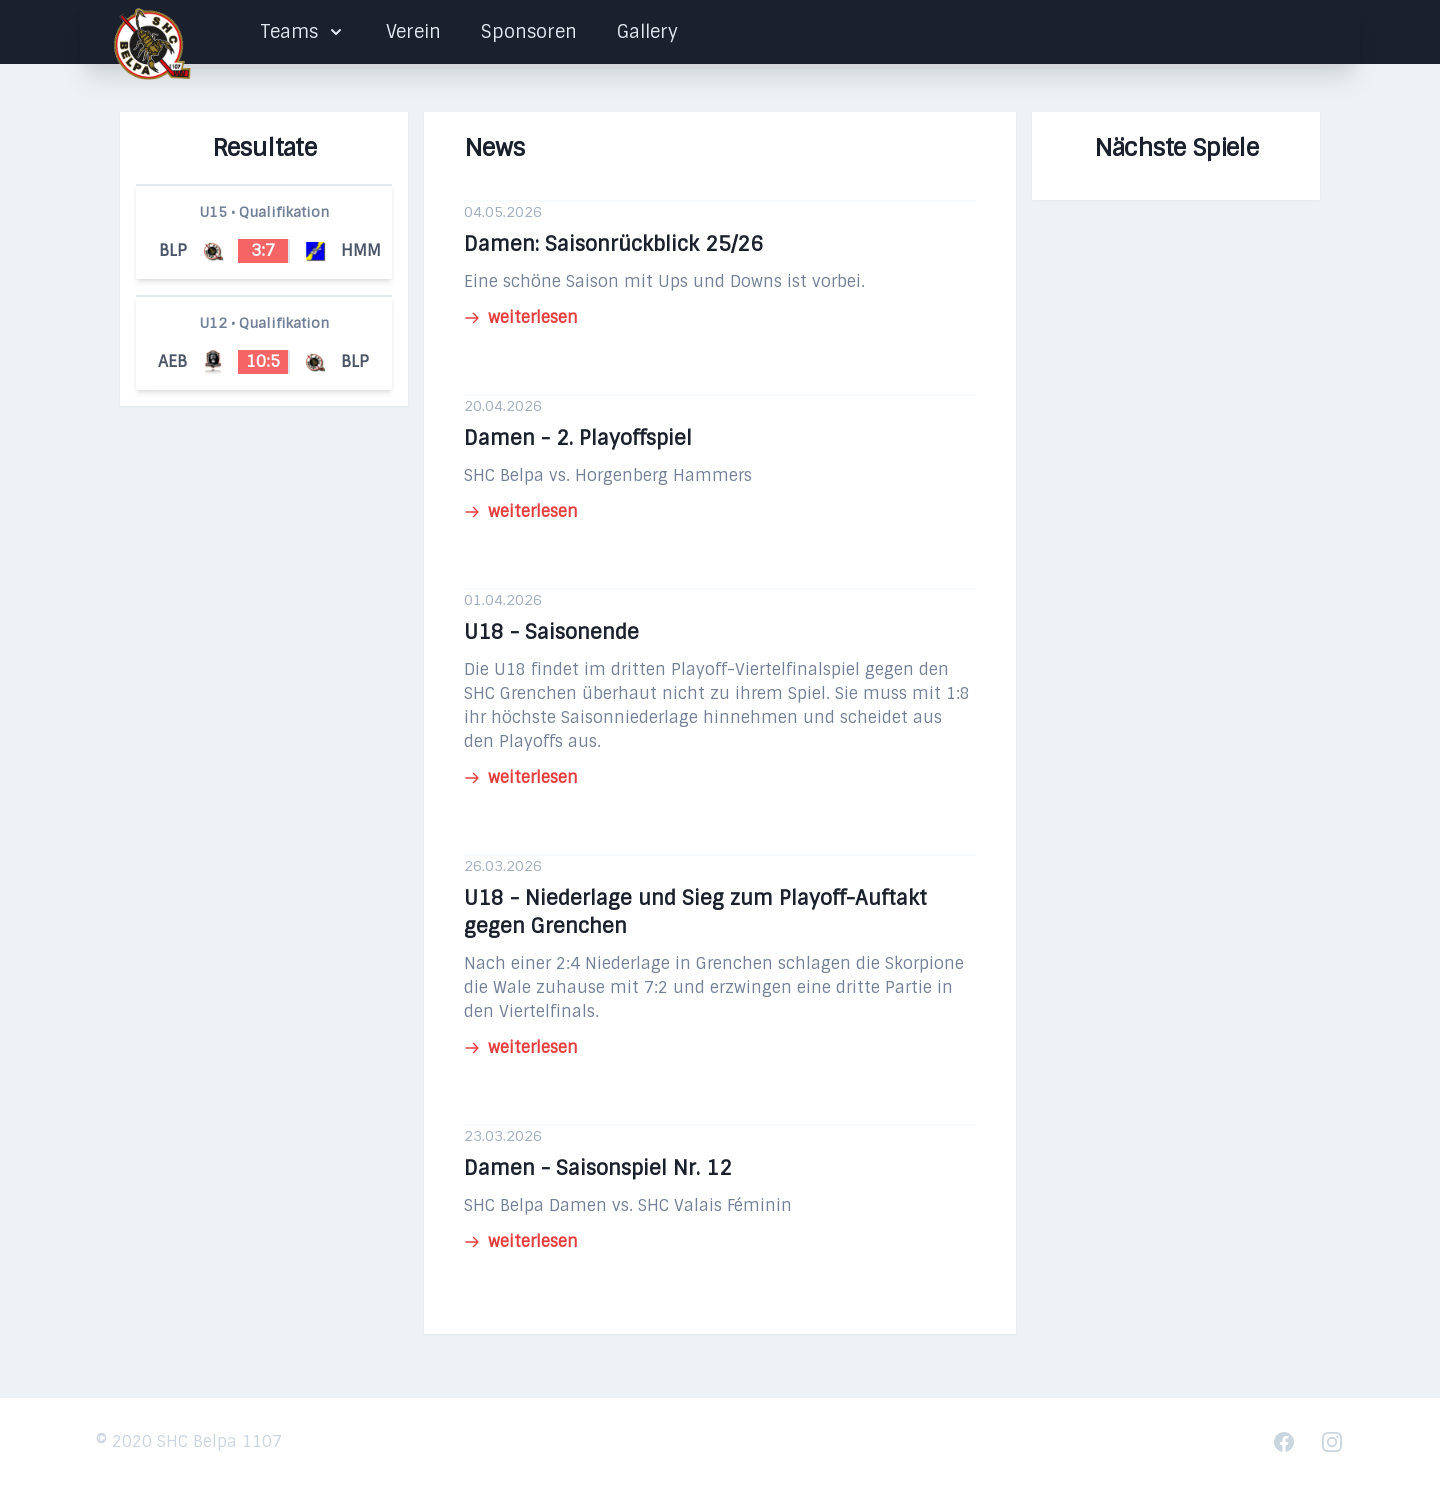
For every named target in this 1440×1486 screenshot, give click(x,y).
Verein (413, 32)
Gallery (647, 32)
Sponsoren (529, 32)
